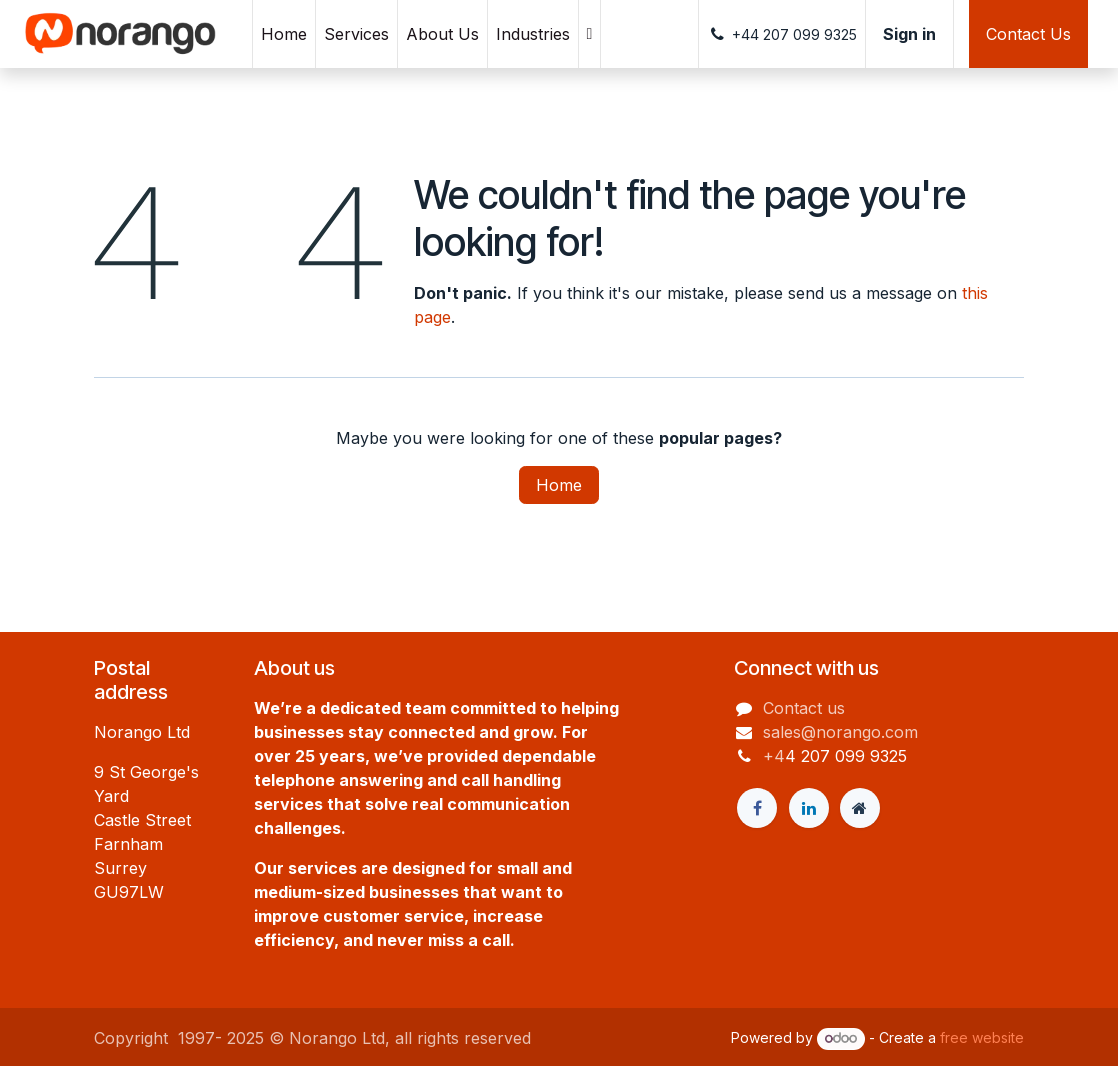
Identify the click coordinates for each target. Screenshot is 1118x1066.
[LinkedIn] (809, 808)
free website (982, 1037)
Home (559, 485)
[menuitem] (284, 34)
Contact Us (1028, 34)
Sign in (909, 34)
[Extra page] (860, 808)
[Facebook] (757, 808)
